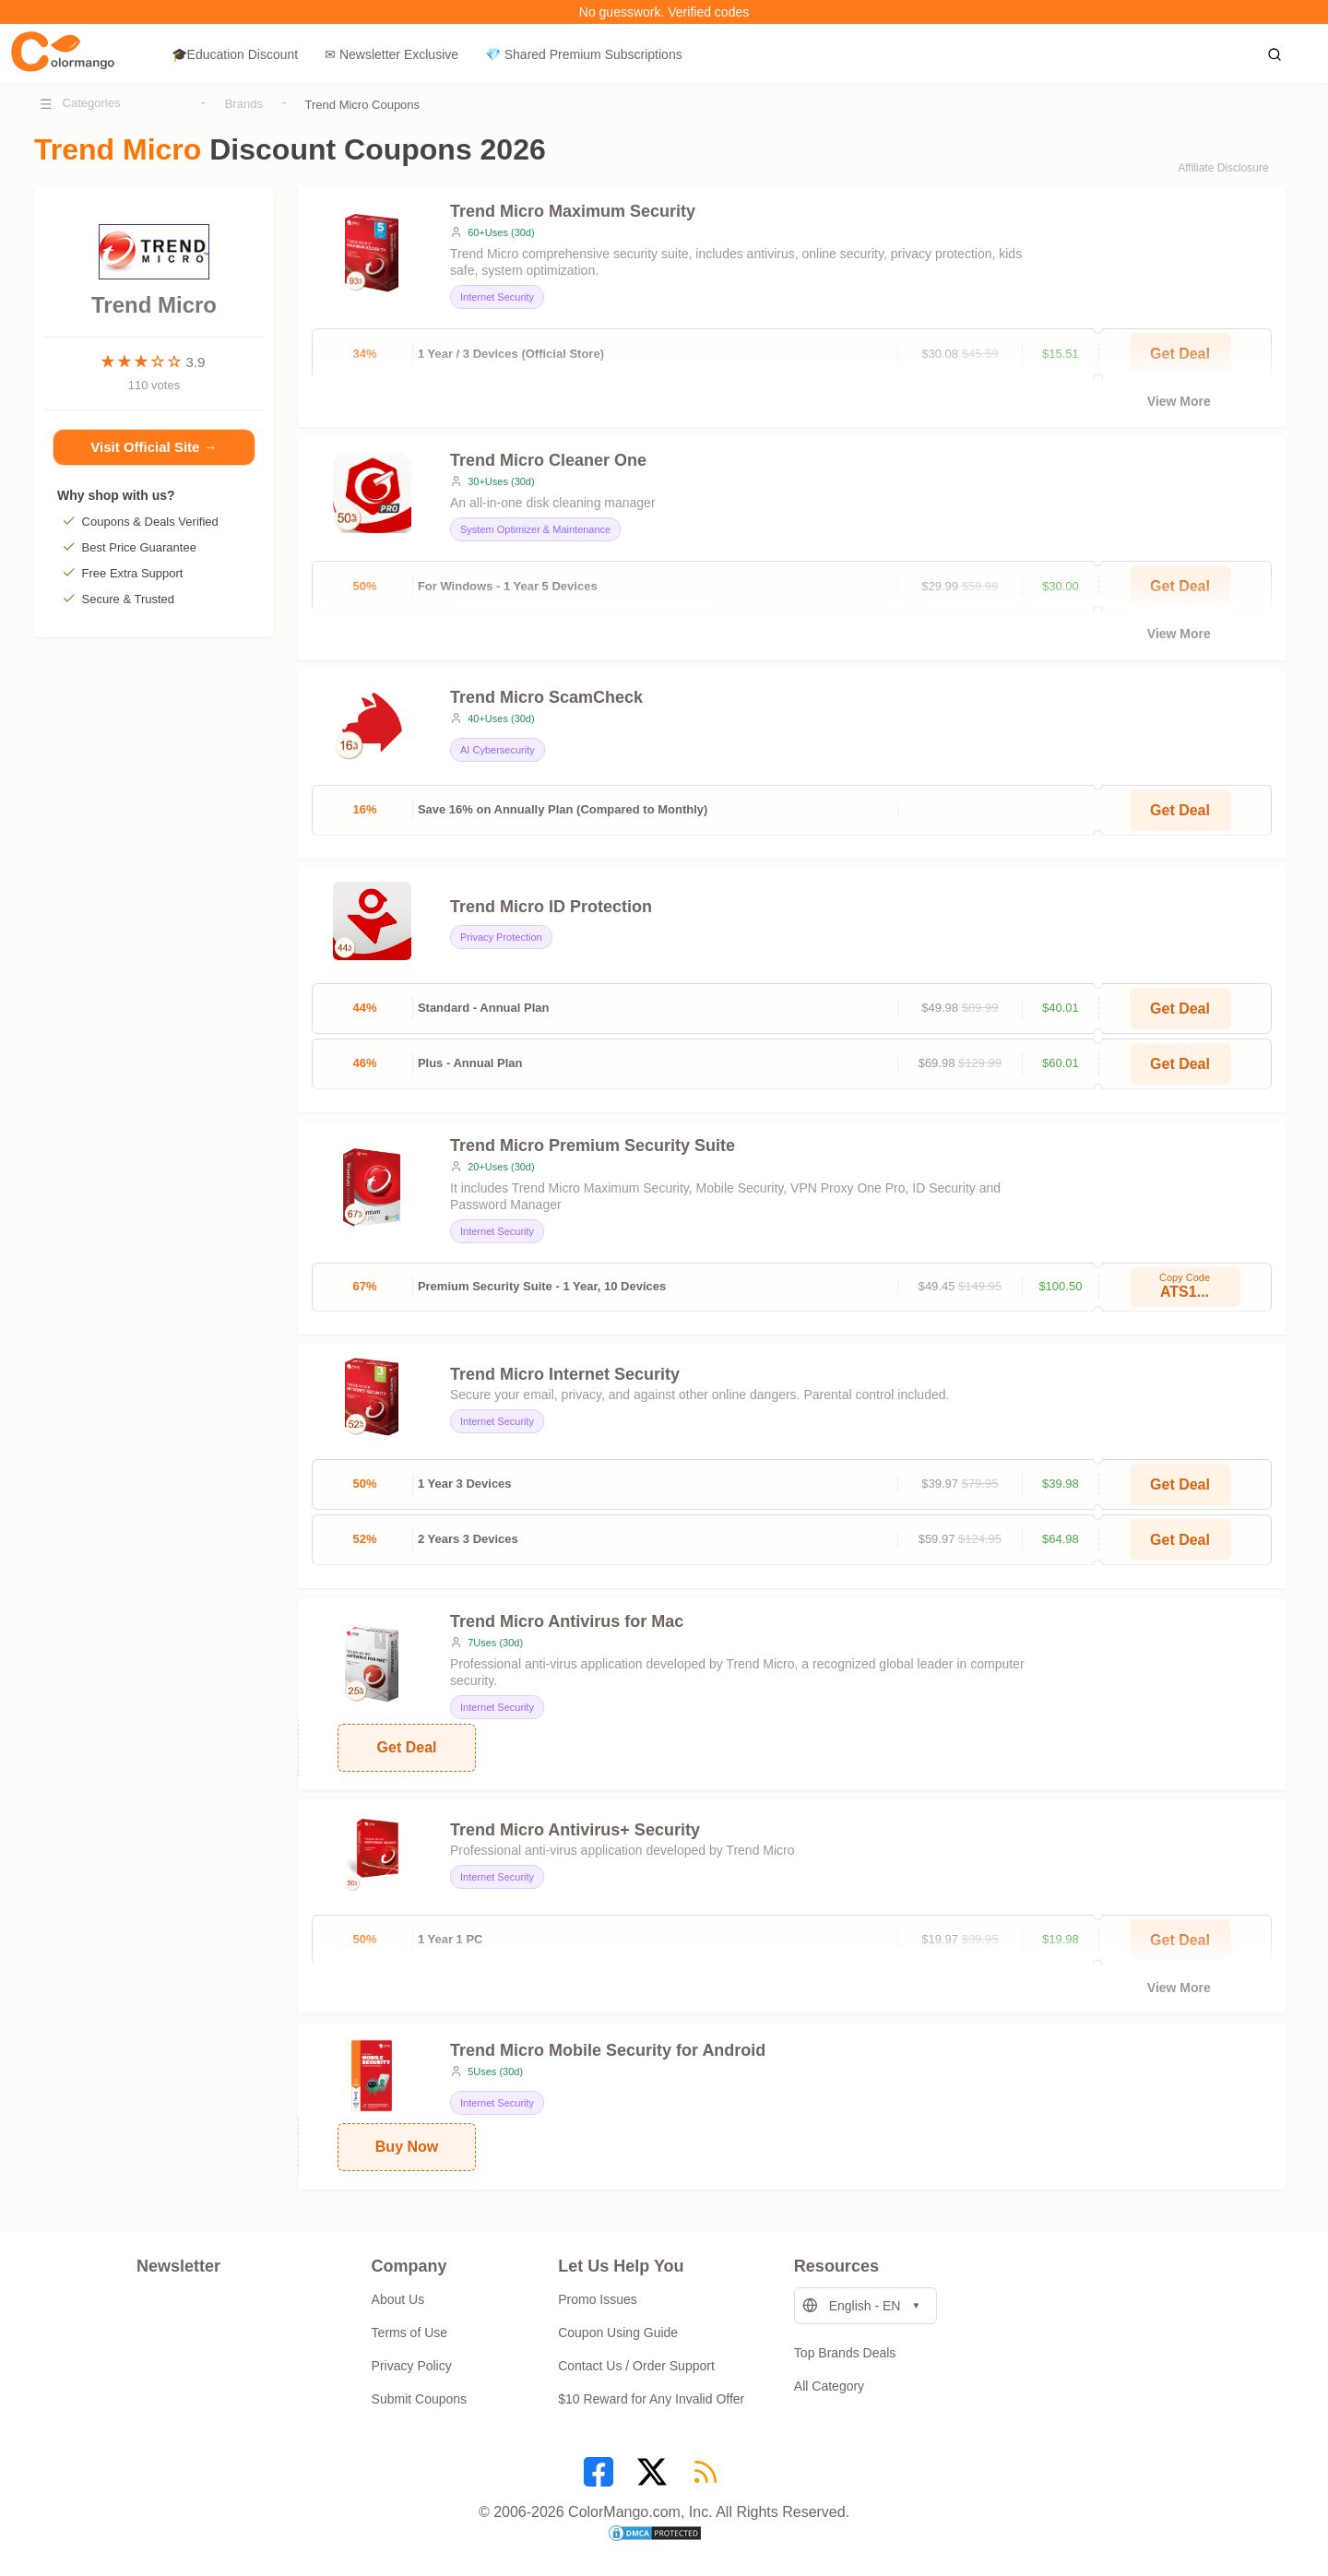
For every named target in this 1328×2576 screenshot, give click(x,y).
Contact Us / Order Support (636, 2365)
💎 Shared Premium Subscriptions (583, 54)
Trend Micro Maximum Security (572, 211)
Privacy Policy (412, 2365)
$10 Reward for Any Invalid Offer (651, 2399)
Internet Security (497, 297)
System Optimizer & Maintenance (535, 529)
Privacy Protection (501, 937)
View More (1179, 401)
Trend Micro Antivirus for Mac (566, 1621)
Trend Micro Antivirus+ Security (575, 1830)
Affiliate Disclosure (1223, 167)
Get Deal (1180, 810)
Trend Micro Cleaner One (548, 460)
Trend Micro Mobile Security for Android (607, 2050)
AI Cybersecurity (497, 749)
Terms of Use (409, 2332)
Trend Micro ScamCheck (546, 697)
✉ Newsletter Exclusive (391, 54)
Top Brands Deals (845, 2352)
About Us (398, 2299)
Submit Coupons (420, 2399)
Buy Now (406, 2147)
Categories (92, 103)
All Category (829, 2386)
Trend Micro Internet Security (565, 1374)
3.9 (196, 362)
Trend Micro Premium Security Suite (592, 1145)
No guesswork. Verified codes (664, 12)
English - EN (851, 2305)
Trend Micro (154, 292)
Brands (244, 104)
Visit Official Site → (153, 449)
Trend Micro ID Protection (551, 906)
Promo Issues (597, 2299)
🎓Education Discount (235, 54)
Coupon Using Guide (618, 2332)
